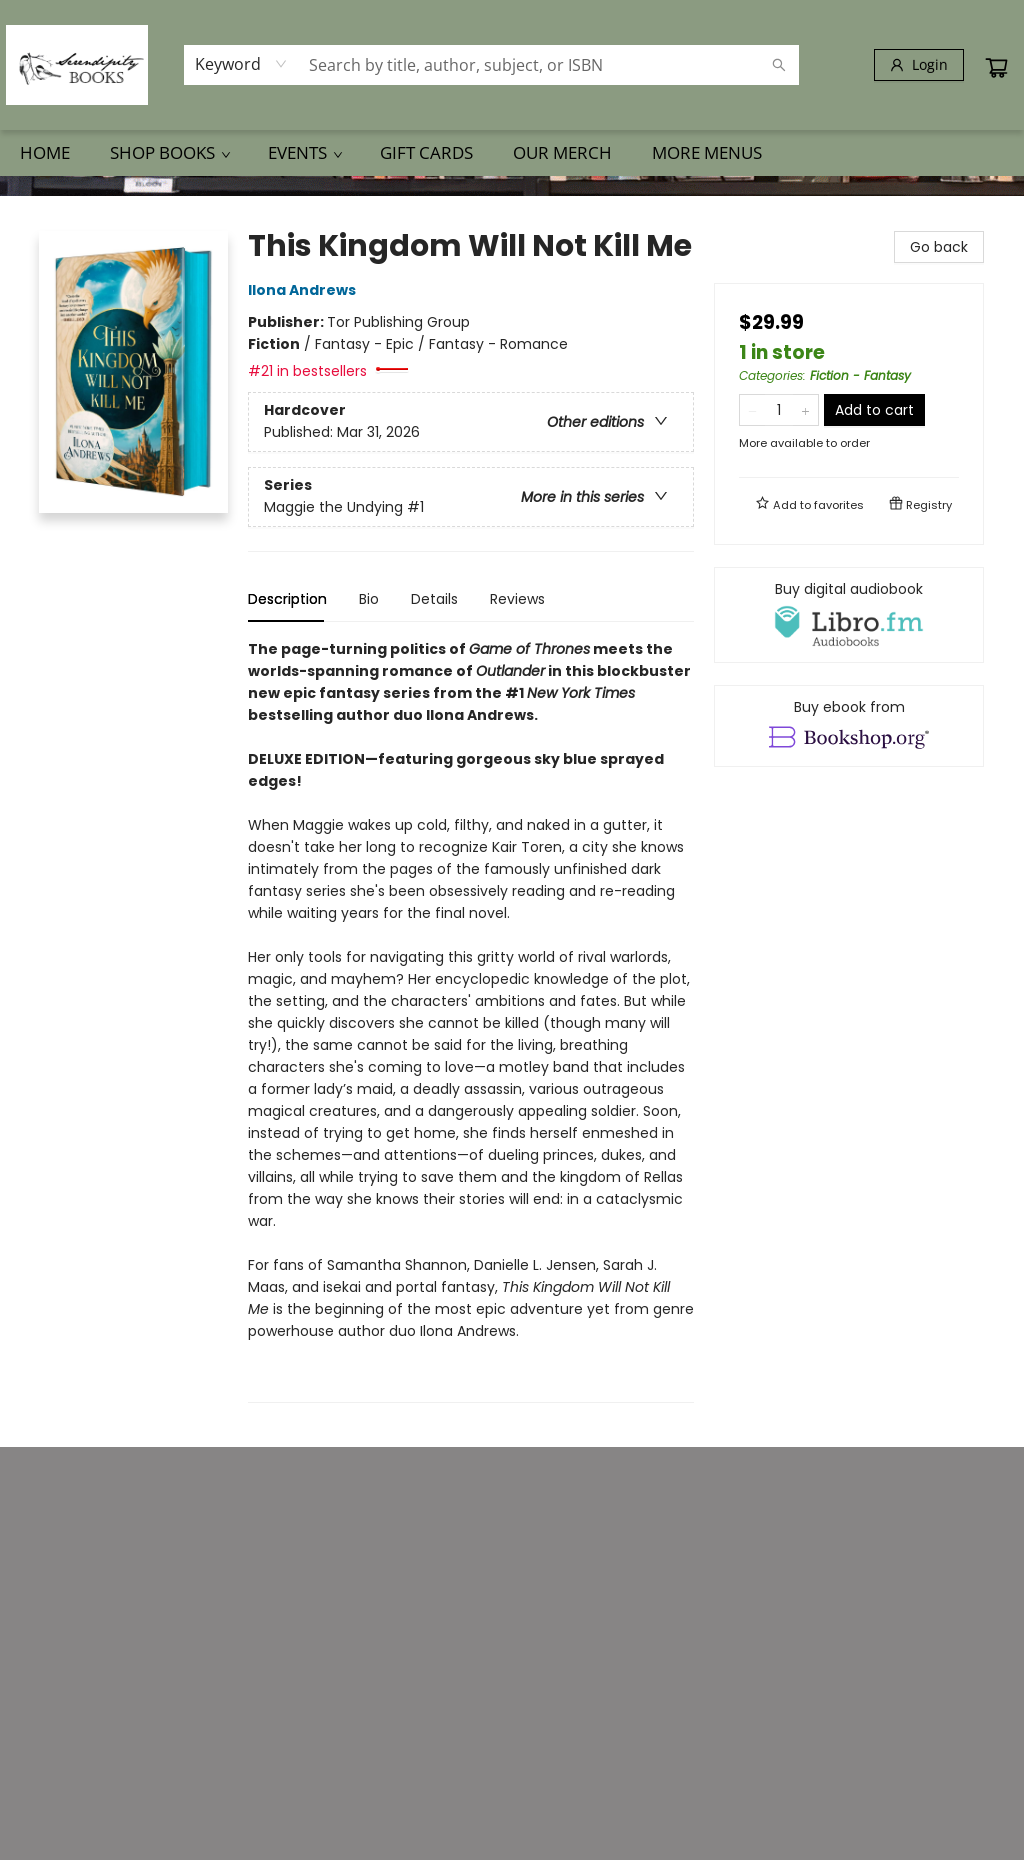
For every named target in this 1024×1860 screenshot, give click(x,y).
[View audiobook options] (849, 615)
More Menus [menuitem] (707, 152)
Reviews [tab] (517, 599)
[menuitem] (45, 153)
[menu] (512, 153)
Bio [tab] (369, 599)
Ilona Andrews (305, 290)
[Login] (919, 65)
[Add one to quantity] (805, 410)
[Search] (779, 65)
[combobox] (241, 64)
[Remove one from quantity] (752, 410)
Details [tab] (434, 599)
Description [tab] (287, 599)
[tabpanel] (471, 1020)
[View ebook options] (849, 726)
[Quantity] (779, 410)
